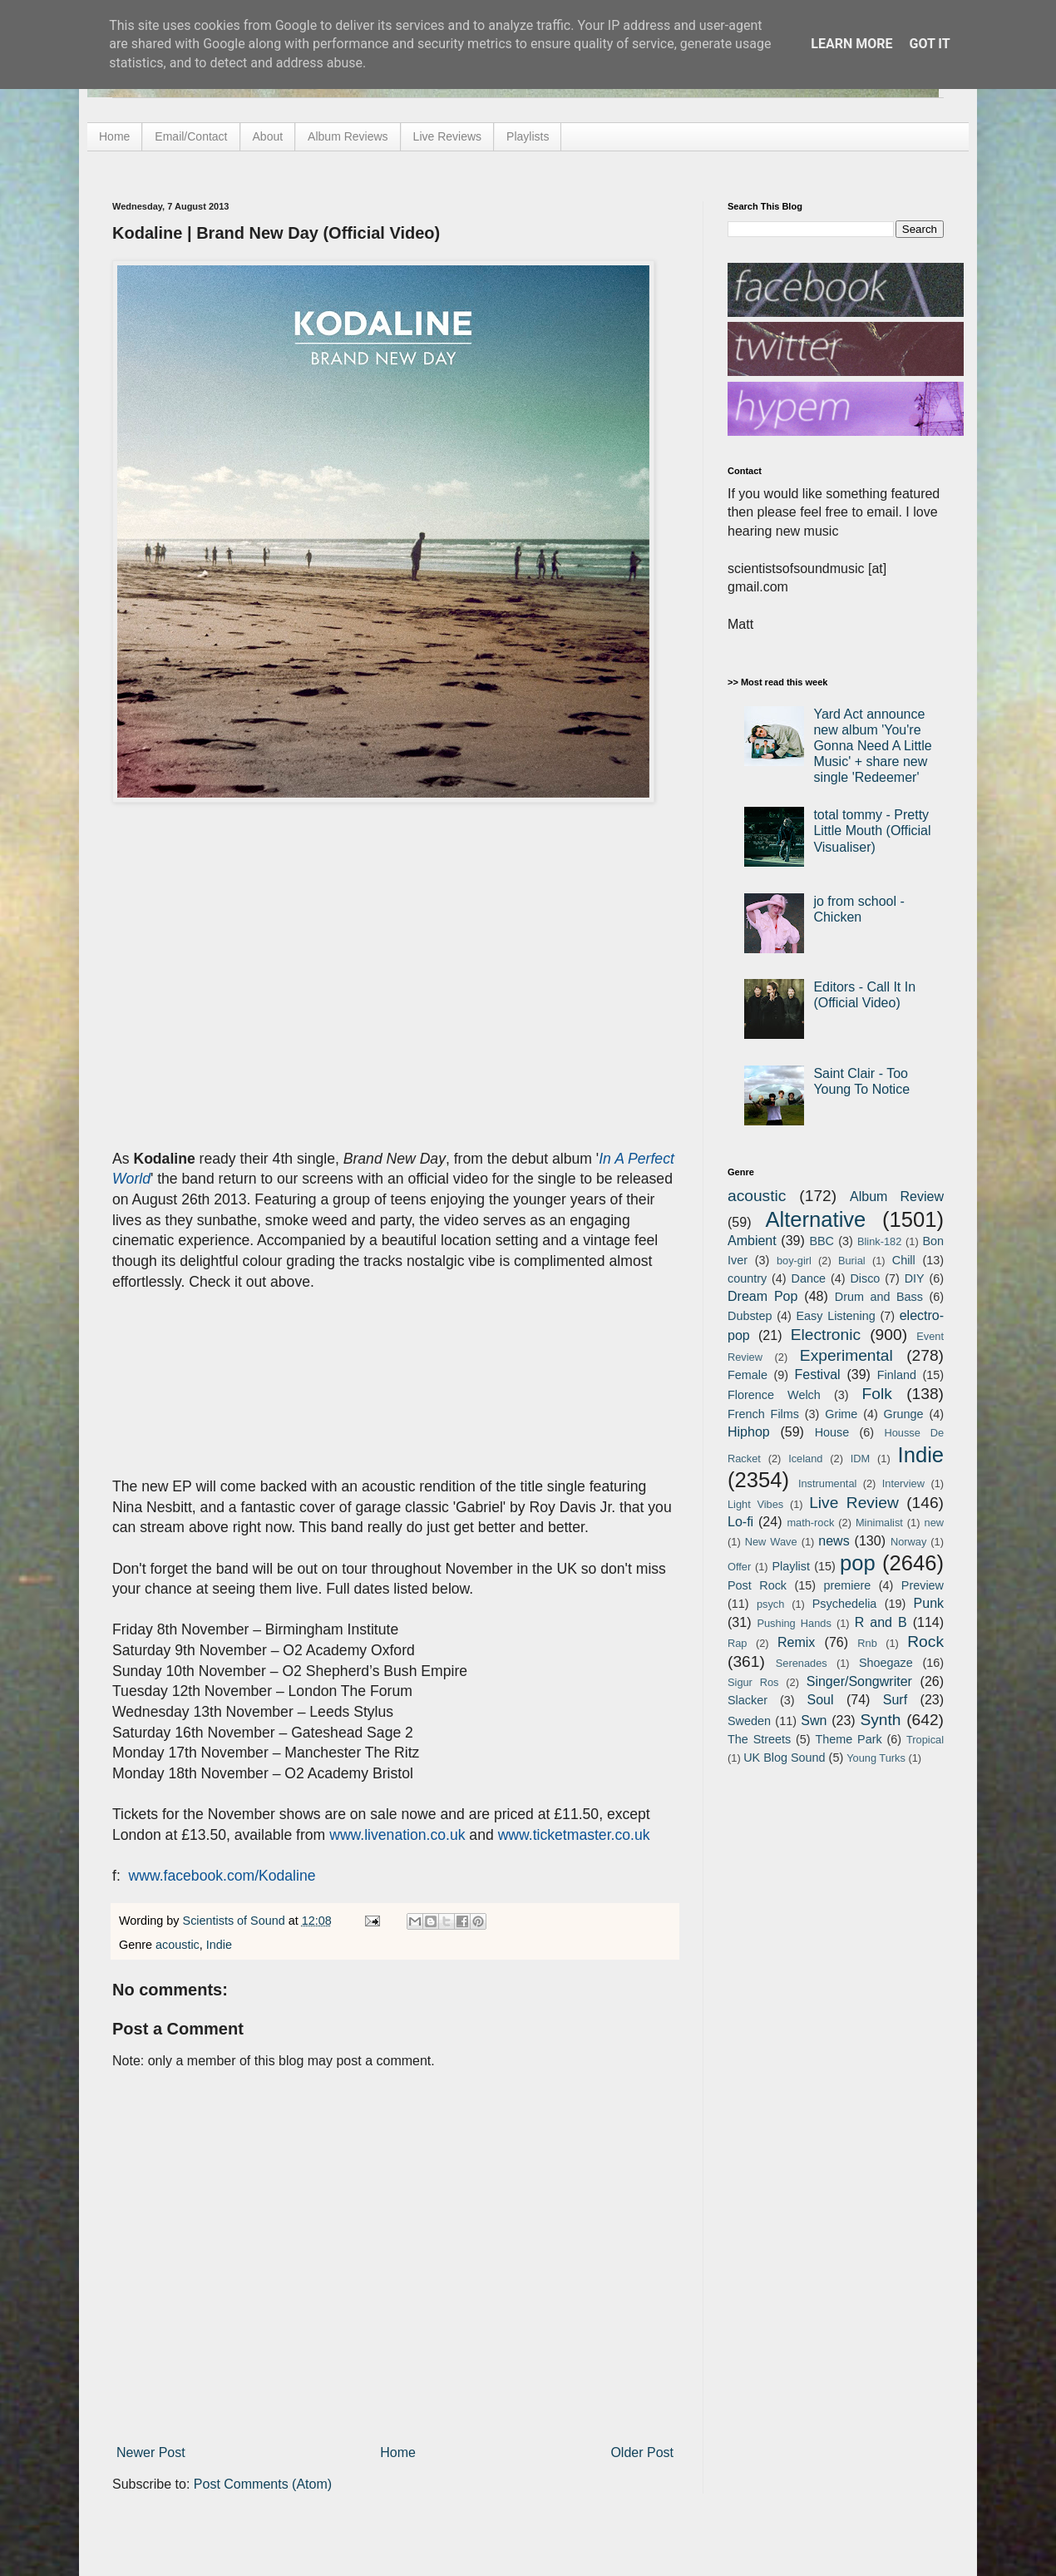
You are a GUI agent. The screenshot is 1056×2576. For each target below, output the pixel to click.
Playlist (791, 1566)
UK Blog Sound (784, 1757)
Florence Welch (774, 1395)
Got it (929, 44)
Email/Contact (191, 136)
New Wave (771, 1541)
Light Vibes (755, 1504)
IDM (860, 1458)
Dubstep (750, 1316)
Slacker (747, 1700)
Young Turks (875, 1758)
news (833, 1541)
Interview (903, 1483)
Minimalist (879, 1522)
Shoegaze (886, 1662)
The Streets (759, 1739)
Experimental (846, 1355)
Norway (908, 1541)
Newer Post (150, 2452)
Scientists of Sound (236, 1920)
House (832, 1432)
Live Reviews (447, 136)
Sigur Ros (753, 1682)
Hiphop (749, 1432)
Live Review (854, 1502)
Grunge (904, 1414)
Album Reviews (347, 136)
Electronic (826, 1334)
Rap (737, 1643)
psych (770, 1604)
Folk (877, 1393)
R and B (881, 1622)
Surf (895, 1700)
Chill (903, 1260)
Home (114, 136)
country (747, 1278)
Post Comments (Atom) (263, 2484)
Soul (820, 1700)
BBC (821, 1241)
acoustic (177, 1944)
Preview (922, 1585)
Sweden (749, 1721)
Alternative (815, 1219)
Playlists (527, 136)
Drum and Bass (879, 1296)
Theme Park (849, 1739)
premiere (847, 1585)
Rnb (866, 1643)
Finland (896, 1375)
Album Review (897, 1196)
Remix (796, 1642)
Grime (841, 1414)
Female (747, 1375)
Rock (925, 1641)
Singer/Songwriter (859, 1681)
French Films (763, 1414)
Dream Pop (762, 1296)
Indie (219, 1944)
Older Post (642, 2452)
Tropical (925, 1739)
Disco (865, 1278)
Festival (817, 1374)
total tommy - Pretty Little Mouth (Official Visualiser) (871, 830)
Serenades (801, 1663)
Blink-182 (879, 1241)
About (268, 136)
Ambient (752, 1241)
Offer (739, 1566)
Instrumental (827, 1483)
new (934, 1522)
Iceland (805, 1458)
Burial (852, 1260)
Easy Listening (836, 1316)
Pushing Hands (794, 1623)
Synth (880, 1719)
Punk (929, 1603)
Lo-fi (740, 1522)
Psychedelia (844, 1603)
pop (858, 1563)
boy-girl (794, 1260)
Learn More (851, 44)
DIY (915, 1278)
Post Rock (757, 1585)
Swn (814, 1720)
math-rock (810, 1522)
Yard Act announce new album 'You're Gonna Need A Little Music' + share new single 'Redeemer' (872, 746)
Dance (808, 1278)
